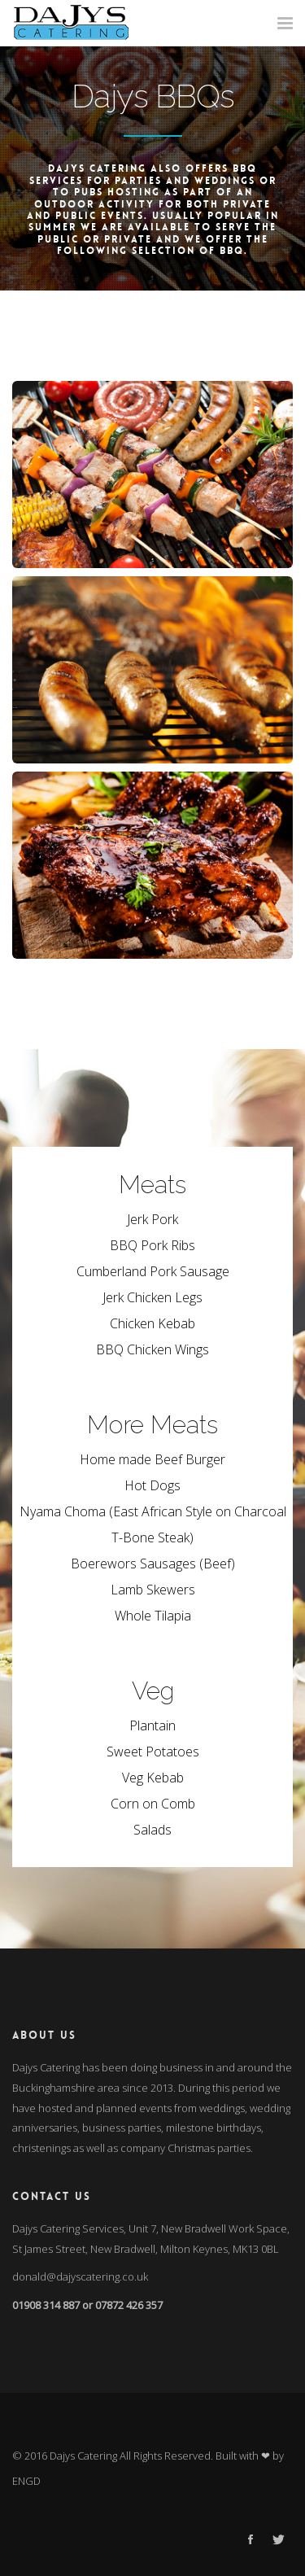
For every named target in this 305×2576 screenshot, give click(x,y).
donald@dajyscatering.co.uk (80, 2276)
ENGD (26, 2480)
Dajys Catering (83, 2455)
